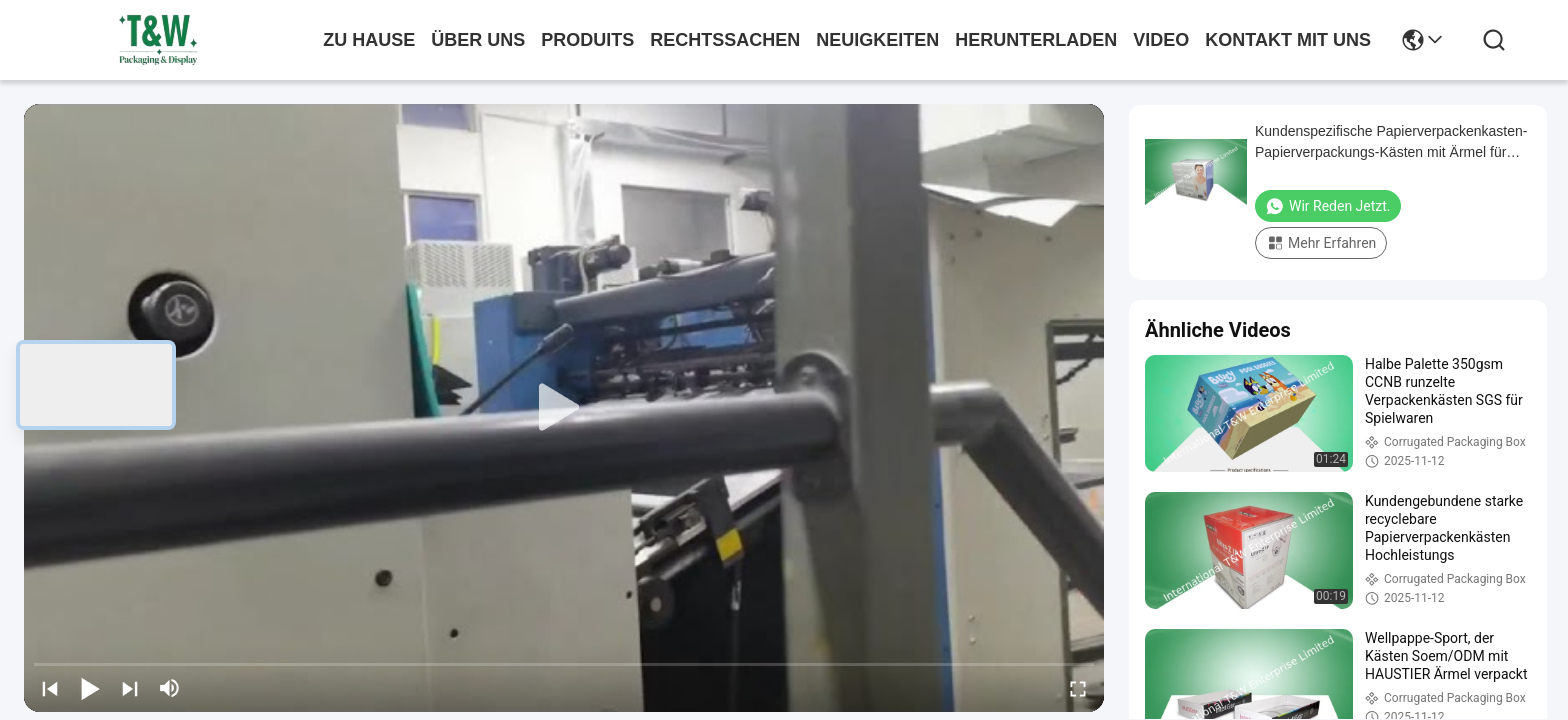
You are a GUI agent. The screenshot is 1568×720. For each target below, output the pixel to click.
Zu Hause (369, 40)
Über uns (478, 40)
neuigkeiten (877, 40)
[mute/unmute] (170, 688)
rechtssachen (725, 40)
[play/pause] (90, 688)
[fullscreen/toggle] (1078, 688)
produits (587, 40)
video (1161, 40)
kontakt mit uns (1288, 40)
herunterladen (1036, 40)
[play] (564, 408)
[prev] (50, 688)
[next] (130, 688)
